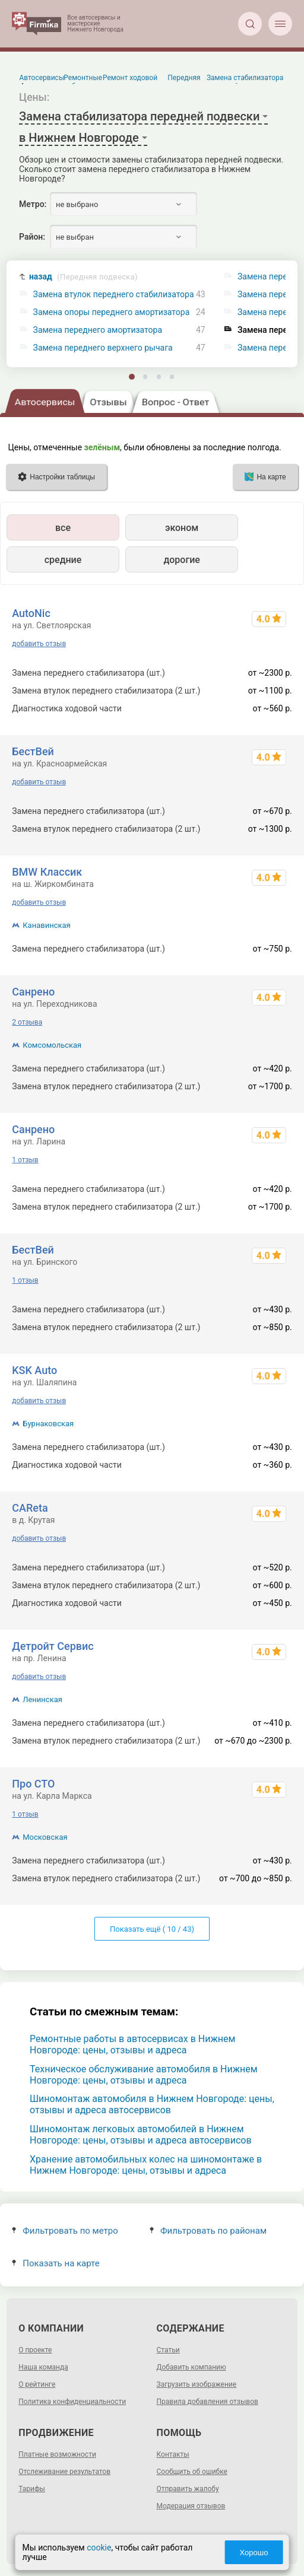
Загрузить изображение (197, 2384)
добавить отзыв (39, 644)
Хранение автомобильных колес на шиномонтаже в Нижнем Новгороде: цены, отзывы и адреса (146, 2165)
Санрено (33, 991)
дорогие (181, 559)
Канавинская (46, 925)
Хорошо (254, 2552)
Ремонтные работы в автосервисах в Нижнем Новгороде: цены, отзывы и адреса (132, 2044)
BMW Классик (47, 872)
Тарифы (31, 2489)
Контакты (173, 2454)
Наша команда (43, 2367)
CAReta (30, 1508)
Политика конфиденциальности (72, 2401)
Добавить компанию (191, 2367)
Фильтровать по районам (208, 2230)
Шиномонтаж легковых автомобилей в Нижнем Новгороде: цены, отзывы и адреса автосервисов (141, 2134)
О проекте (35, 2350)
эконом (181, 527)
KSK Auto (34, 1370)
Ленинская (42, 1699)
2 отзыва (27, 1022)
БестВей (33, 751)
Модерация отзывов (191, 2506)
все (63, 527)
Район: (32, 236)
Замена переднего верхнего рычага (103, 348)
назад (83, 276)
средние (63, 559)
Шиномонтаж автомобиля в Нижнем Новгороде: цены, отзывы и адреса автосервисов (152, 2104)
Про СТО (33, 1783)
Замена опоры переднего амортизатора (111, 312)
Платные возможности (57, 2454)
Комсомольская (52, 1045)
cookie (99, 2547)
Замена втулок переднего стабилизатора (113, 294)
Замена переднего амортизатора (97, 330)
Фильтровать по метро (65, 2230)
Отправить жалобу (188, 2489)
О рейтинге (36, 2384)
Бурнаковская (48, 1423)
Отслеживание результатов (64, 2471)
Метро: (32, 204)
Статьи (168, 2350)
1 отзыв (25, 1160)
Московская (45, 1837)
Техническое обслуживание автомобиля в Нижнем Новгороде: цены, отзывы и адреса (144, 2074)
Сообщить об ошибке (192, 2471)
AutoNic (31, 613)
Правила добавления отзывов (207, 2401)
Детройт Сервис (52, 1646)
